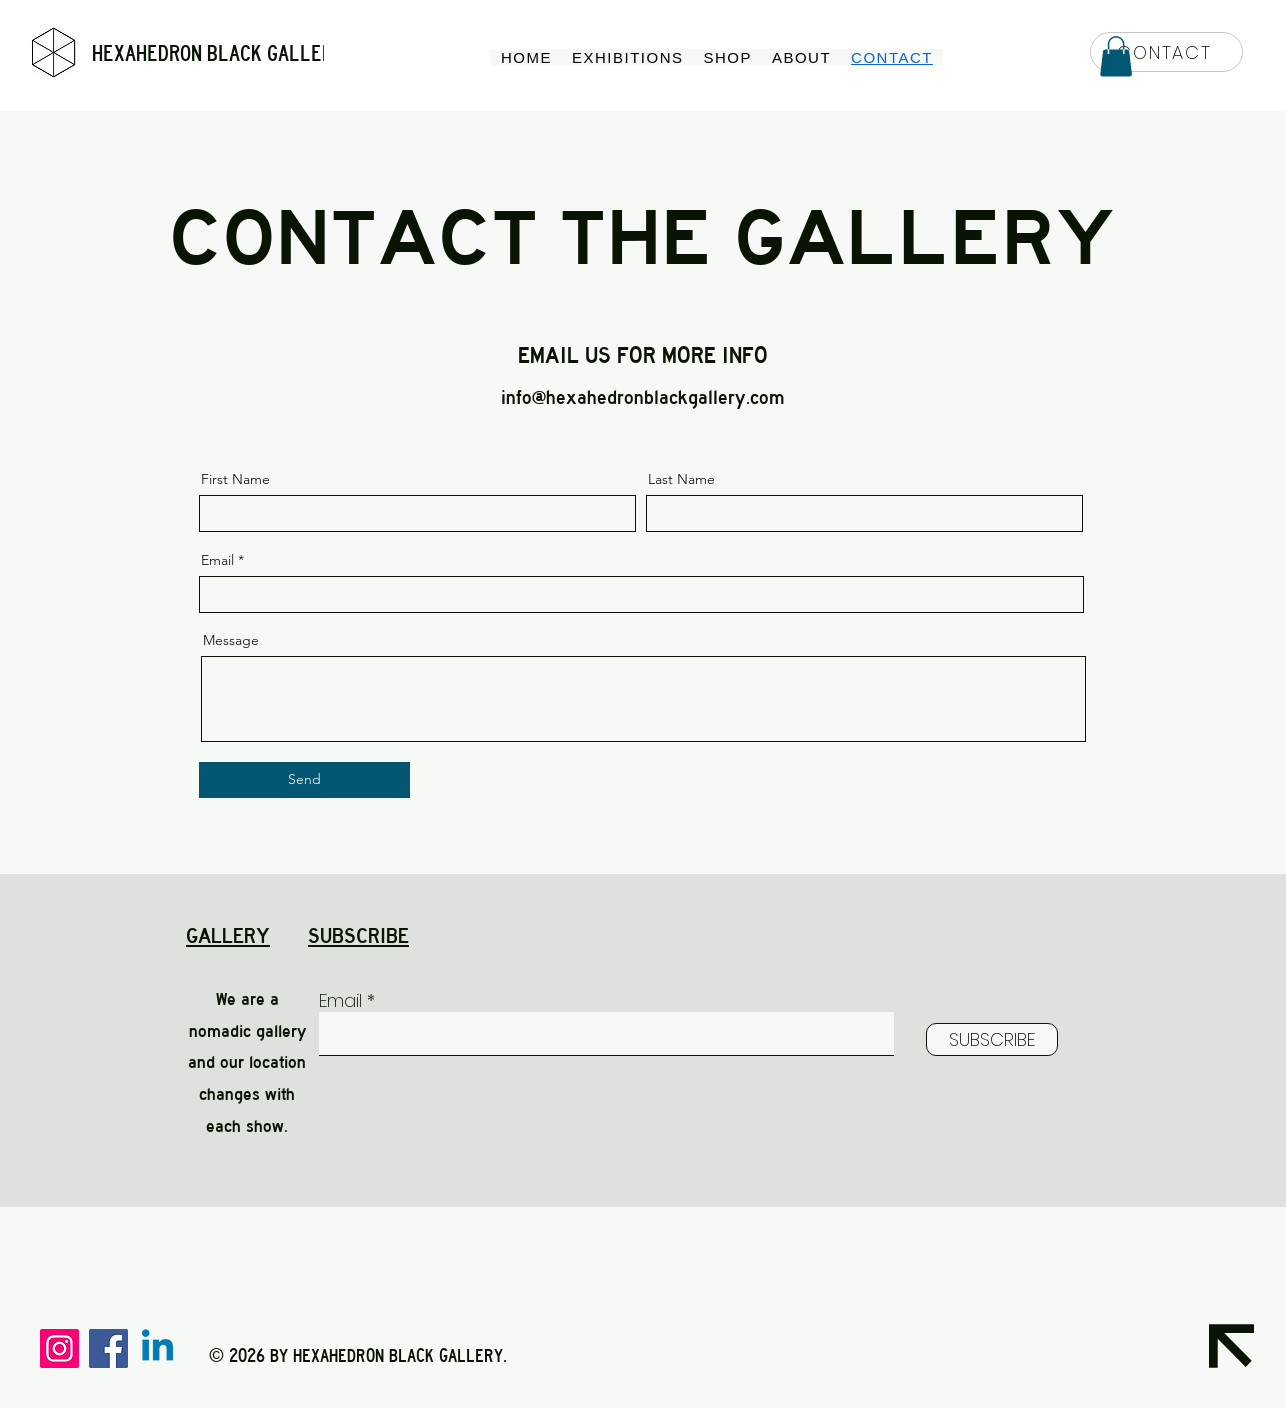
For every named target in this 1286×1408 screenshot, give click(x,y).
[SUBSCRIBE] (992, 1039)
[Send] (304, 780)
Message (231, 640)
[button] (1116, 56)
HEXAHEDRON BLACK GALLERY (218, 53)
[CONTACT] (1166, 52)
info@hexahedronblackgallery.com (643, 397)
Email (217, 560)
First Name (235, 479)
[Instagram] (59, 1348)
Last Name (681, 479)
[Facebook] (108, 1348)
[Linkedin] (157, 1348)
